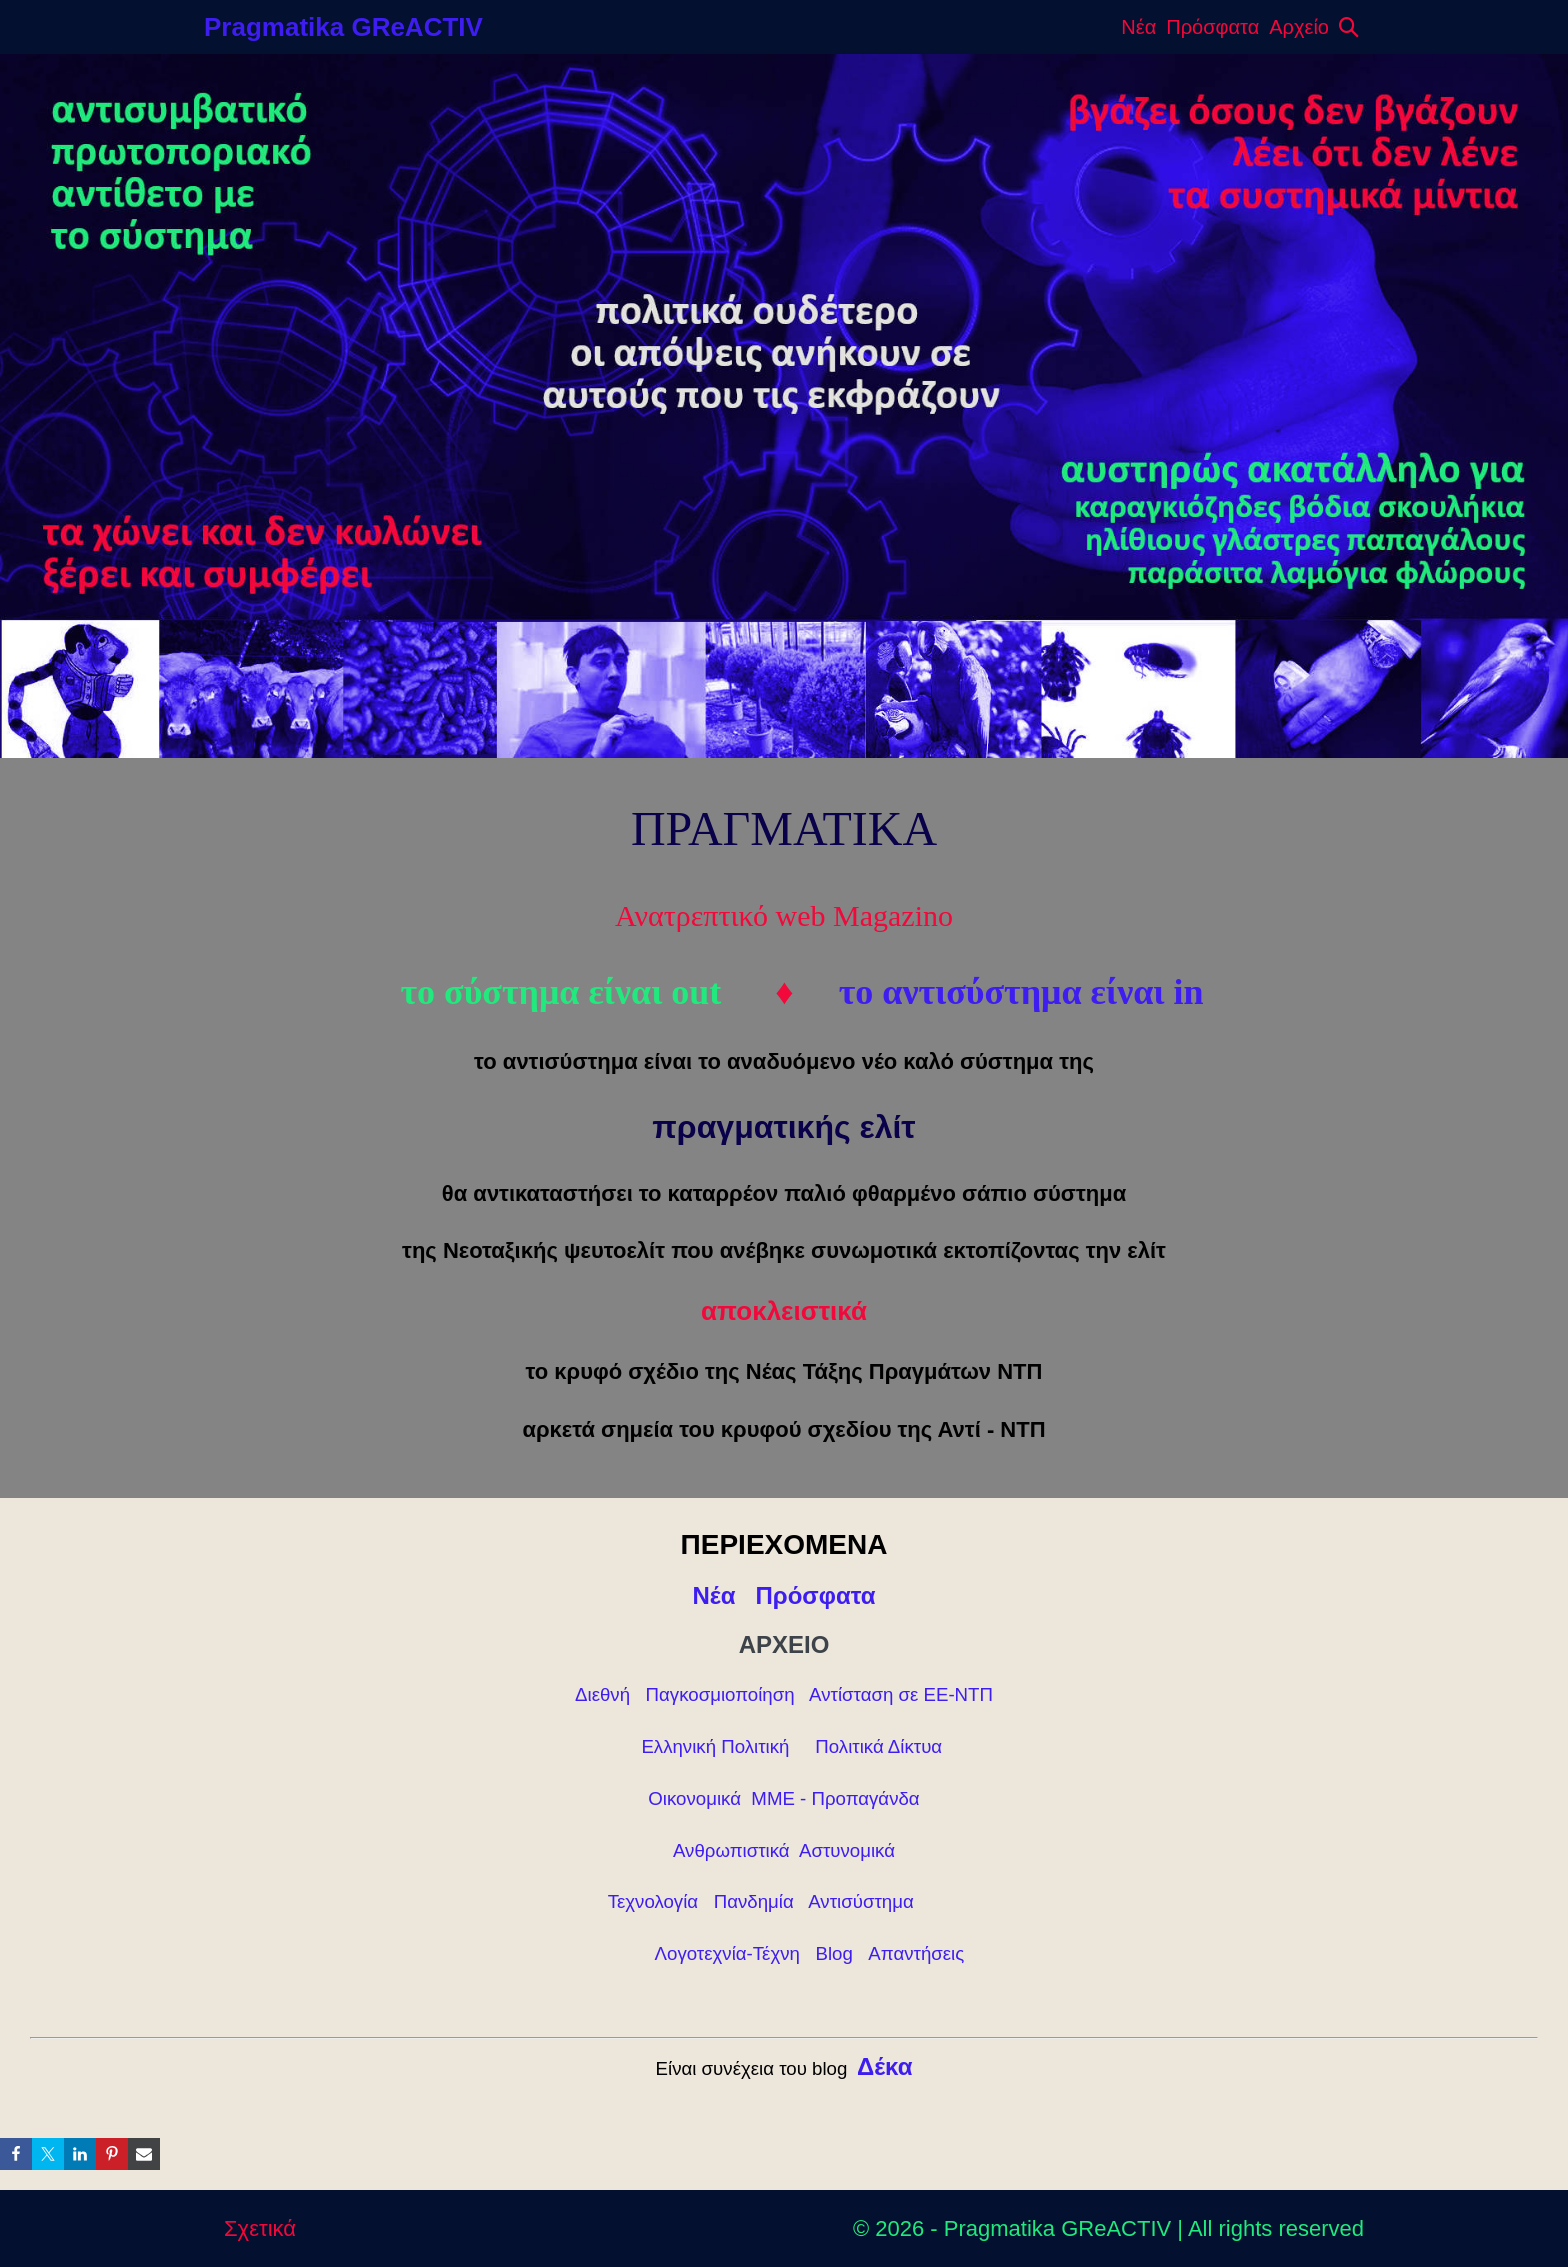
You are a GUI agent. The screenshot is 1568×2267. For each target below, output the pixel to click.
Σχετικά (260, 2228)
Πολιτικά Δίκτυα (878, 1746)
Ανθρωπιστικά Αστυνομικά (784, 1850)
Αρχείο (1299, 27)
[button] (1349, 27)
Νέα (1138, 27)
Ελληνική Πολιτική (715, 1746)
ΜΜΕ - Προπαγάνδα (835, 1798)
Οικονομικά (694, 1798)
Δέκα (884, 2066)
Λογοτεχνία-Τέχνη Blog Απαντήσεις (810, 1953)
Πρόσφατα (1212, 27)
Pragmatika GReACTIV (343, 27)
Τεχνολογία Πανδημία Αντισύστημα (763, 1901)
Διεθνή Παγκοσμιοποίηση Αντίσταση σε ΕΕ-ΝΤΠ (784, 1694)
